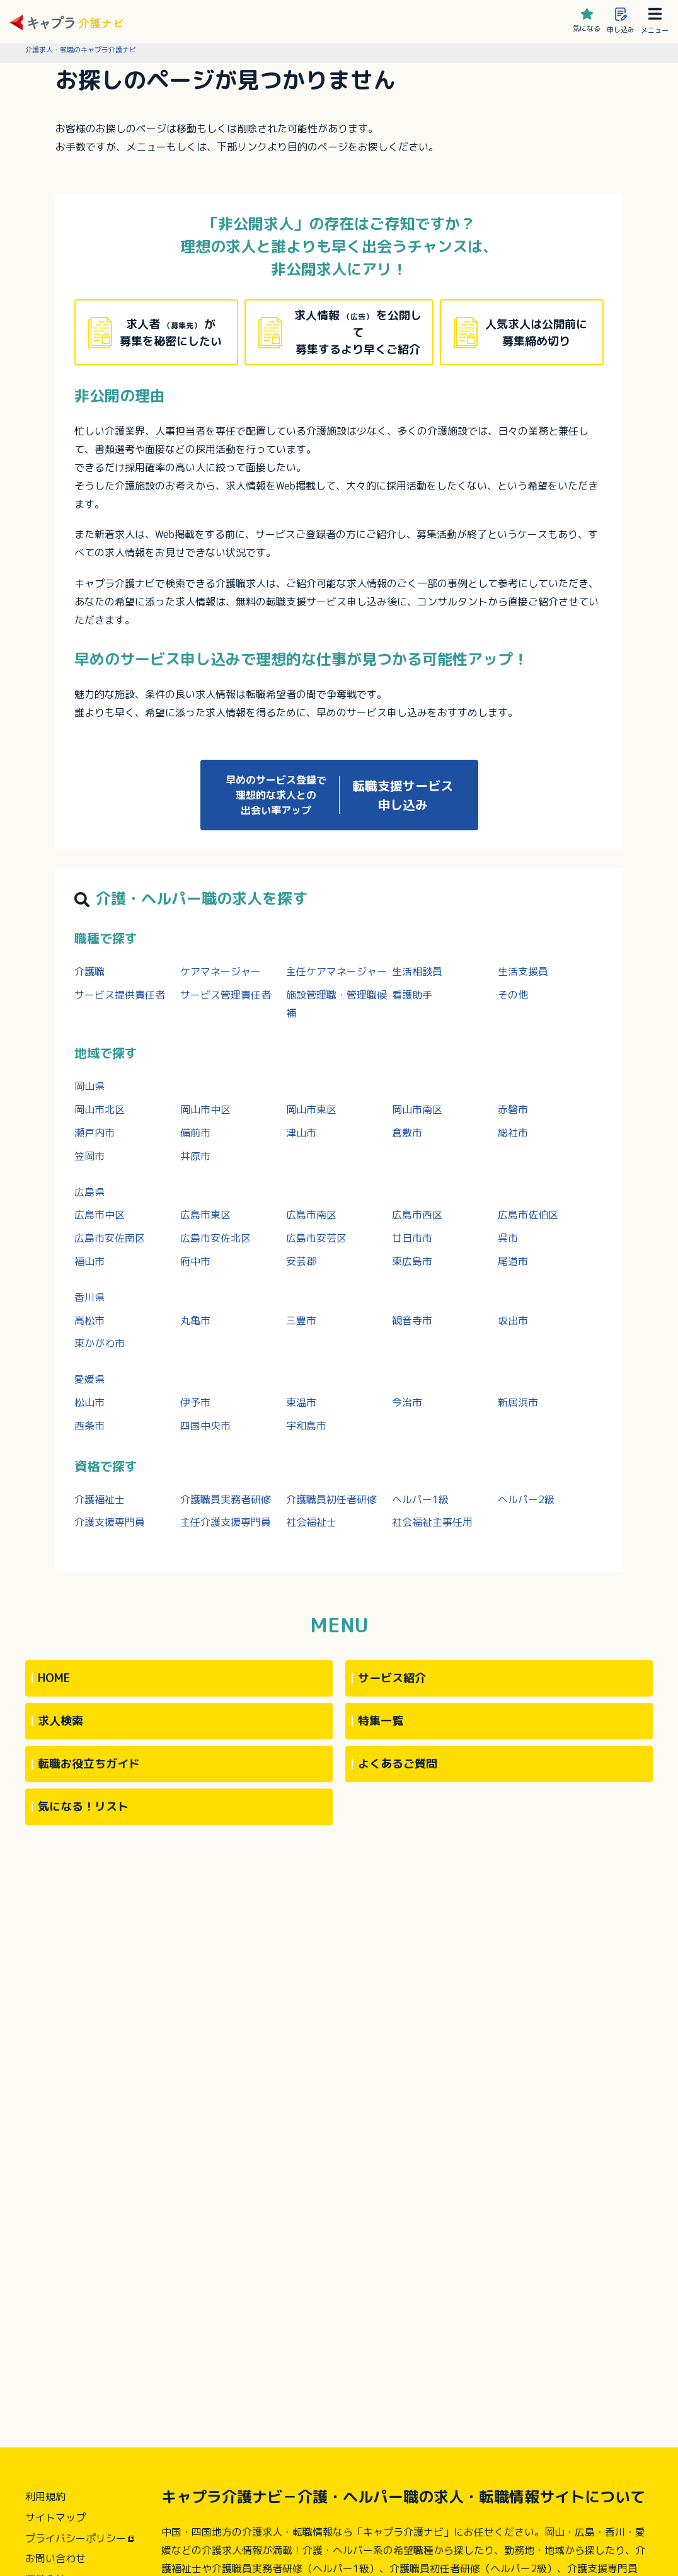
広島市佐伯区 (528, 1215)
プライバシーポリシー (75, 2538)
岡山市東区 (311, 1109)
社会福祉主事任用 (432, 1522)
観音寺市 (412, 1320)
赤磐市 (513, 1109)
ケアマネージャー (220, 971)
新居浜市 (518, 1402)
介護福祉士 (99, 1499)
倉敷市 (407, 1133)
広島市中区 (99, 1215)
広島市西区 (417, 1215)
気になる (586, 21)
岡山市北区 (99, 1109)
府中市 (195, 1261)
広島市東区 (205, 1215)
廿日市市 (412, 1238)
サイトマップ (55, 2517)
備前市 (195, 1133)
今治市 (407, 1402)
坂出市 (513, 1320)
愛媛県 (89, 1379)
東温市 (301, 1402)
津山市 (301, 1133)
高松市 (89, 1320)
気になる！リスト (83, 1806)
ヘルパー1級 (420, 1499)
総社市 (513, 1133)
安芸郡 (301, 1261)
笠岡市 (89, 1156)
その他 (513, 995)
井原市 (195, 1156)
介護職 (89, 971)
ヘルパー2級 (526, 1499)
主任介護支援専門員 (225, 1522)
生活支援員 (523, 971)
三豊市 (301, 1320)
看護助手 (412, 995)
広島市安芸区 (316, 1238)
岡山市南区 (417, 1109)
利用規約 (45, 2497)
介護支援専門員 (109, 1522)
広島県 (89, 1192)
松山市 (89, 1402)
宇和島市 (306, 1426)
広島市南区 (311, 1215)
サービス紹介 (392, 1678)
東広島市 (412, 1261)
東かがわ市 (99, 1343)
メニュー (655, 20)
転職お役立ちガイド (89, 1764)
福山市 (89, 1261)
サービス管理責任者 (225, 995)
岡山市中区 (205, 1109)
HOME (54, 1678)
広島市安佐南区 (109, 1238)
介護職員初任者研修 (331, 1499)
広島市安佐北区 (215, 1238)
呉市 (508, 1238)
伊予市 (195, 1402)
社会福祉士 (311, 1522)
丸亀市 (195, 1320)
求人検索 (60, 1721)
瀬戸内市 (94, 1133)
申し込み (621, 21)
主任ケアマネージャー (336, 971)
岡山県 (89, 1086)
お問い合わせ (55, 2558)
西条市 (89, 1426)
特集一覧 (380, 1721)
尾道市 (513, 1261)
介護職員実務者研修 (225, 1499)
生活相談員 (417, 971)
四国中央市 (205, 1426)
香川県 (89, 1297)
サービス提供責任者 (119, 995)
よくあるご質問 (397, 1764)
